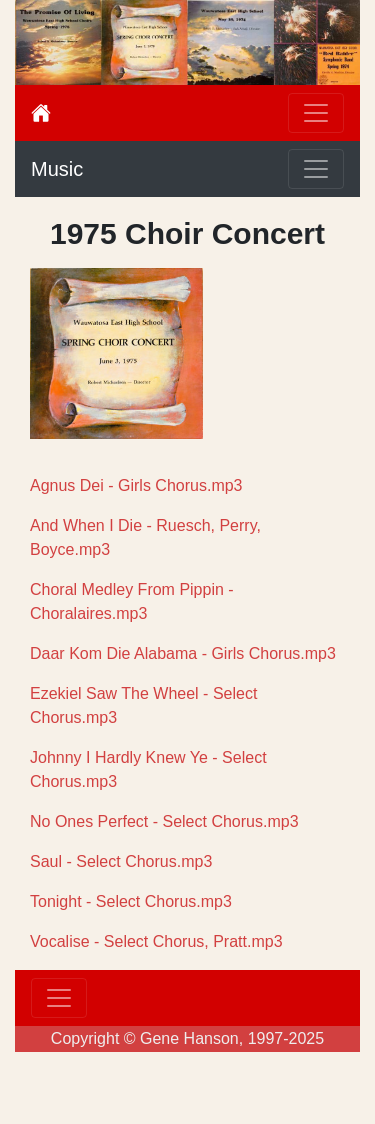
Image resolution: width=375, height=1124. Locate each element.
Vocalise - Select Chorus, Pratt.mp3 (156, 941)
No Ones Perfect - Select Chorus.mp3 (164, 821)
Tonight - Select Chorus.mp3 (131, 901)
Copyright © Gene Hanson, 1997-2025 (187, 1038)
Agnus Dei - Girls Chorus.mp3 (136, 485)
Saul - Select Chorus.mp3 (121, 861)
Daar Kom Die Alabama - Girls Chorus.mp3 (183, 653)
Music (57, 169)
